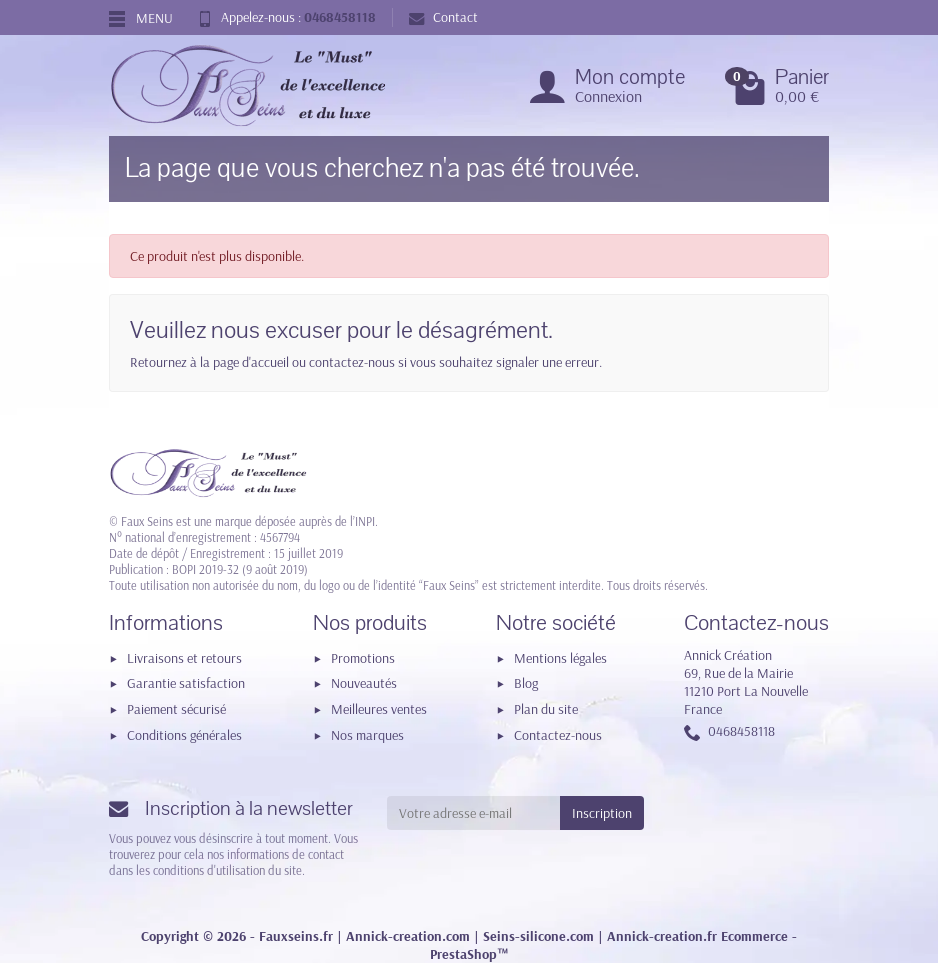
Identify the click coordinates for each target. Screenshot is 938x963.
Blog (526, 683)
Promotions (363, 658)
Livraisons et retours (184, 658)
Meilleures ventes (379, 709)
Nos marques (367, 735)
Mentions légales (560, 658)
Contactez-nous (558, 735)
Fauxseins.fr (296, 936)
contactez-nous (352, 362)
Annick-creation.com (408, 936)
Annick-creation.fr (662, 936)
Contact (443, 17)
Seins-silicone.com (538, 936)
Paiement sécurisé (176, 709)
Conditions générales (184, 735)
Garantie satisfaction (186, 683)
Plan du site (546, 709)
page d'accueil (251, 362)
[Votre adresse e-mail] (474, 813)
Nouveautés (364, 683)
